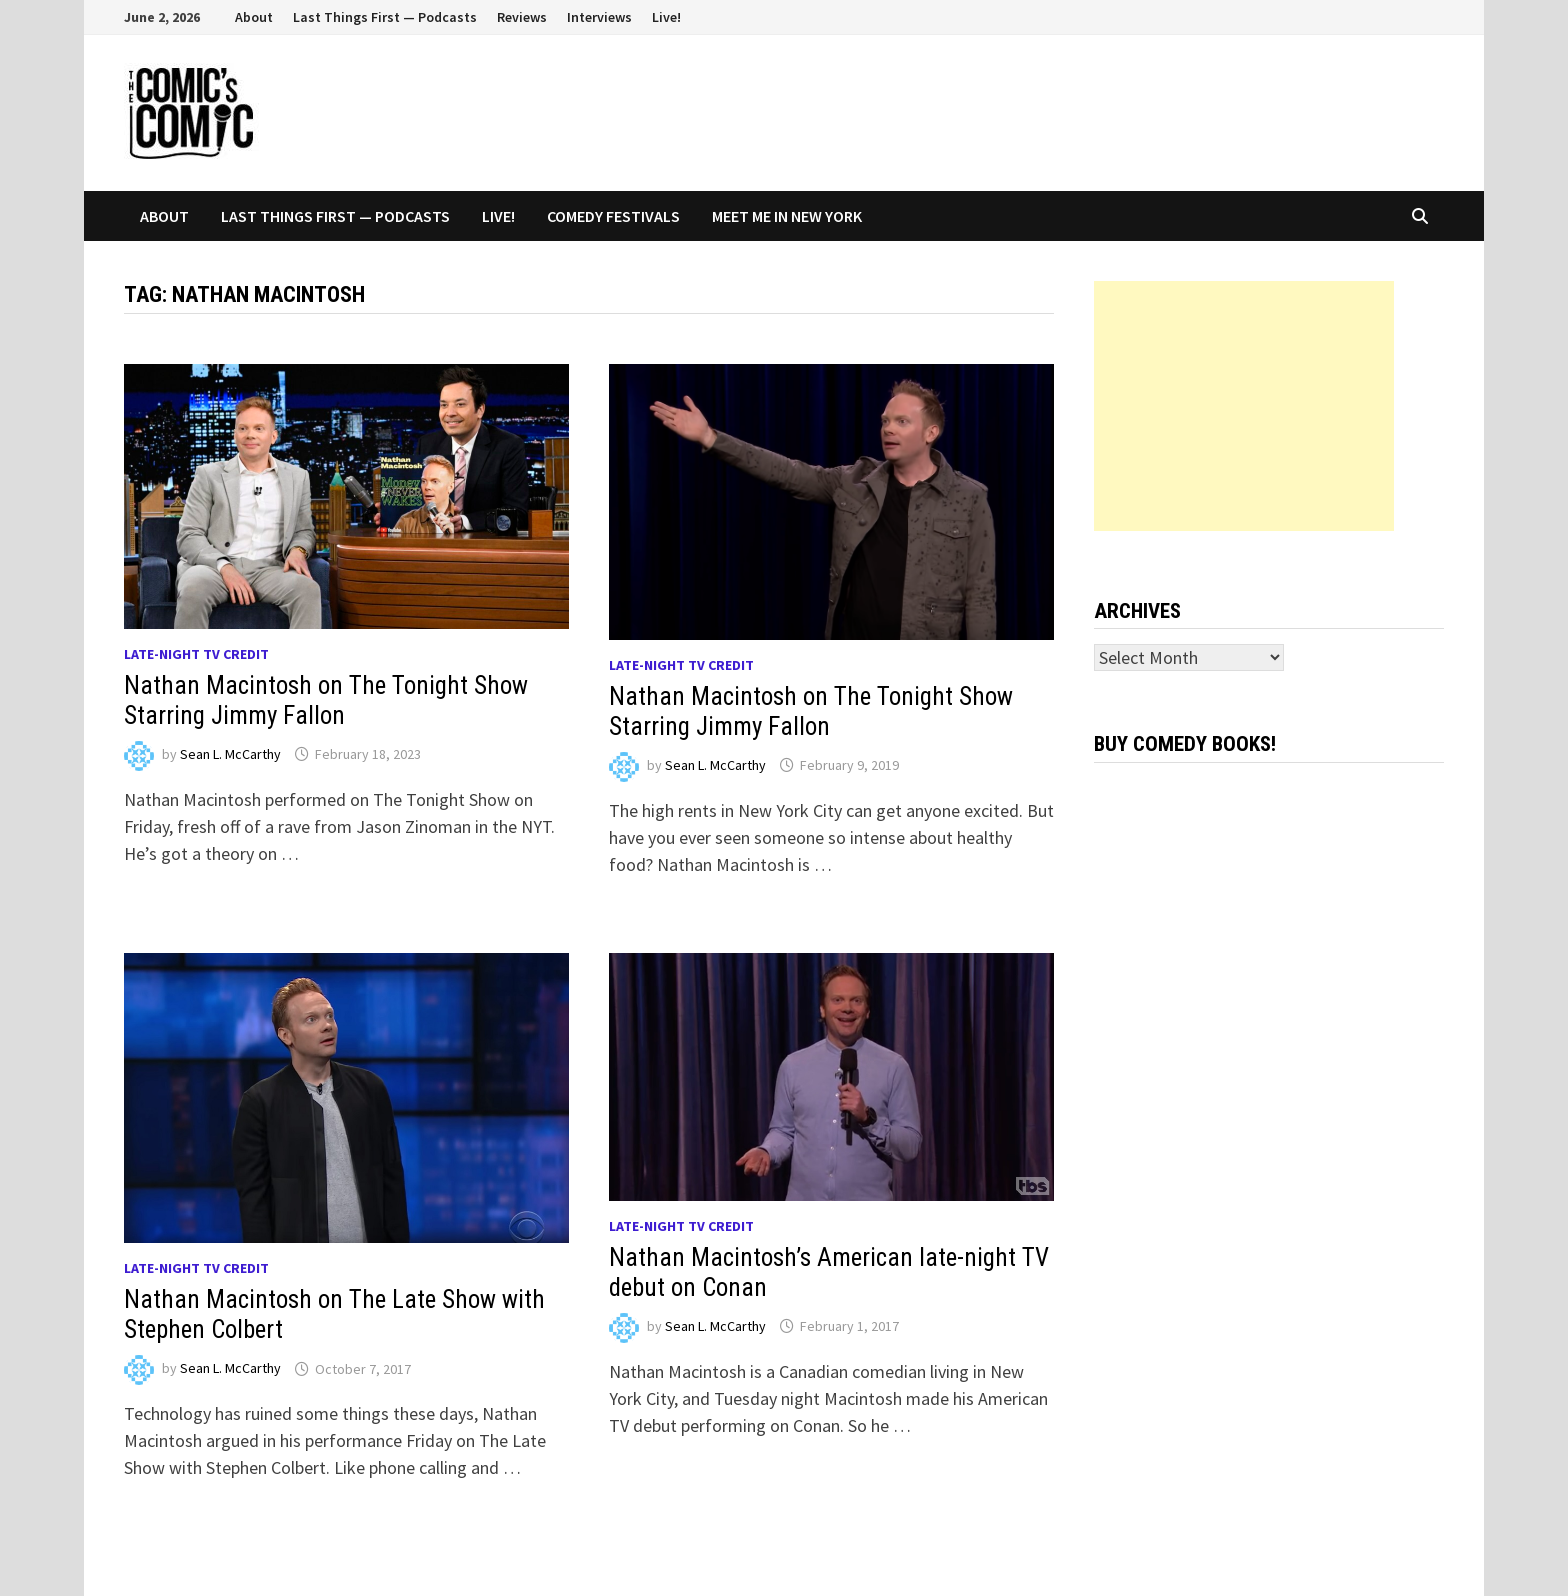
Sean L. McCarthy (230, 754)
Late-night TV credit (196, 654)
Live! (666, 17)
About (254, 17)
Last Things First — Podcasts (385, 17)
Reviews (522, 17)
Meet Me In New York (787, 216)
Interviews (599, 17)
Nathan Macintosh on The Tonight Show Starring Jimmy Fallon (326, 700)
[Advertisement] (1244, 406)
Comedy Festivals (613, 216)
